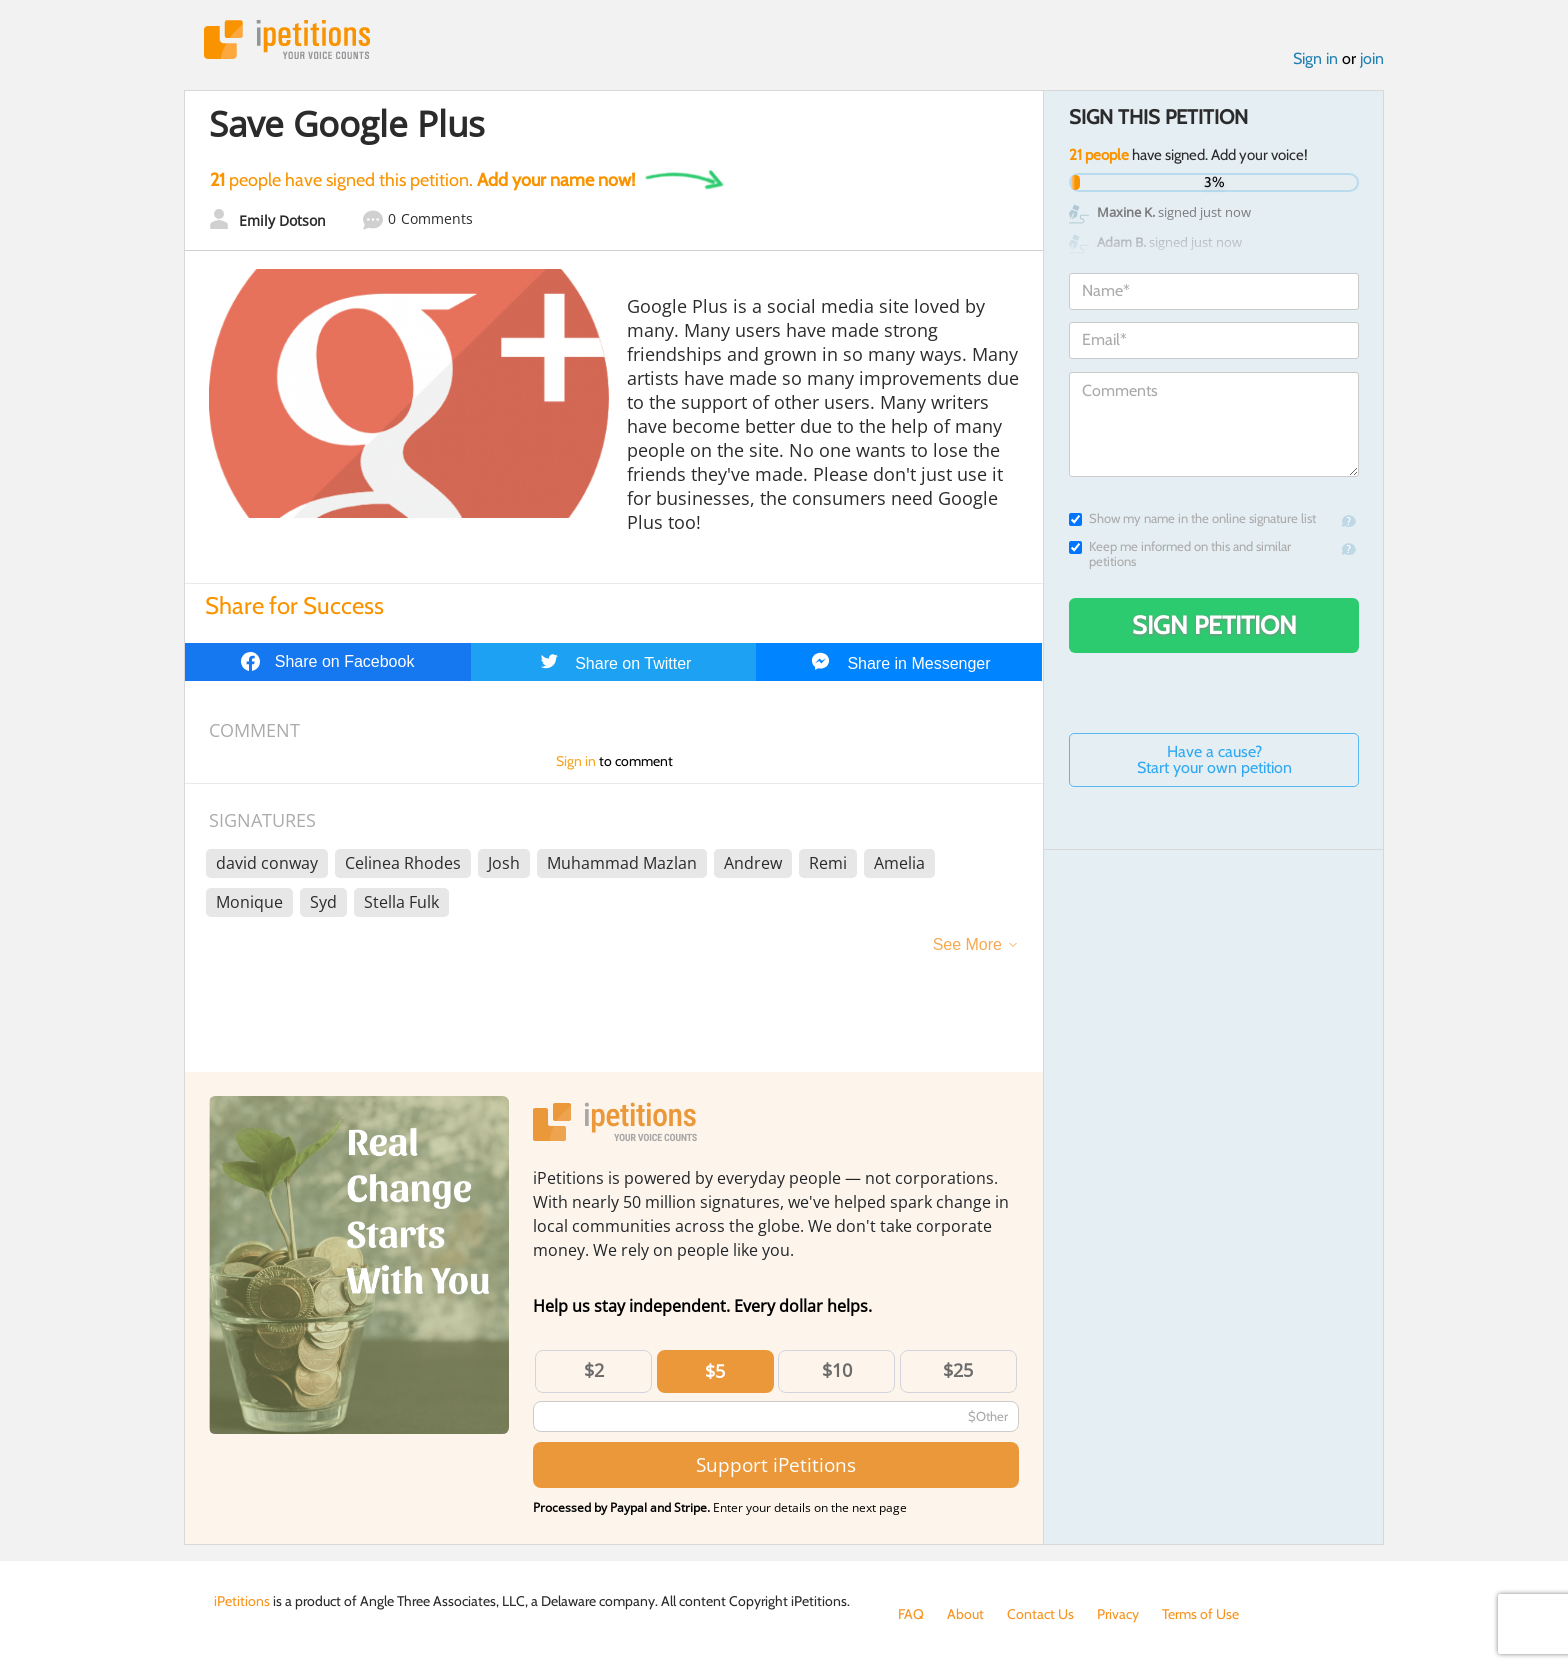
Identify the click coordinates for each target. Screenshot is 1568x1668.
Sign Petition (1214, 625)
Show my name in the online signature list (1192, 518)
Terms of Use (1200, 1614)
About (965, 1614)
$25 (958, 1370)
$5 (715, 1371)
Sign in (1315, 58)
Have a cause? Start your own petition (1214, 759)
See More (967, 944)
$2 (594, 1370)
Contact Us (1040, 1614)
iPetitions (287, 39)
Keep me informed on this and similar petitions (1180, 554)
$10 (837, 1370)
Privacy (1118, 1614)
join (1372, 58)
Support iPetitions (776, 1464)
